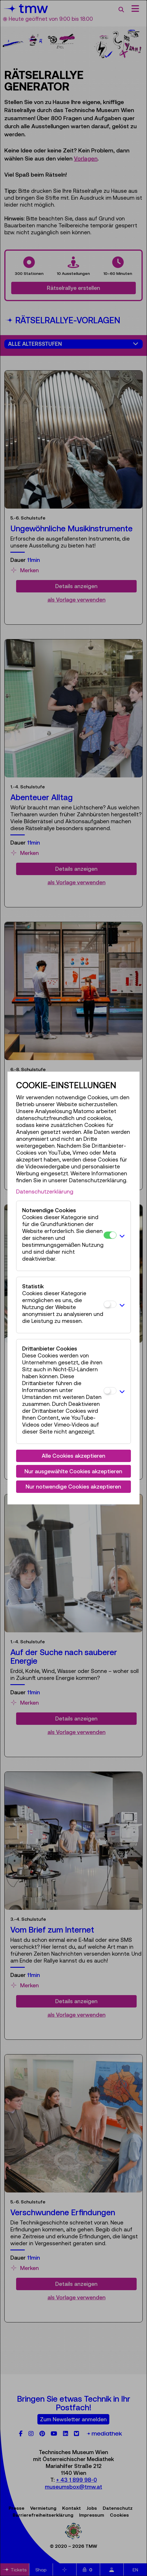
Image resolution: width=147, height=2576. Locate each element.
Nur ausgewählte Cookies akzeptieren (73, 1471)
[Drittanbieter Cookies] (110, 1390)
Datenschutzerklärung (44, 1191)
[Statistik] (110, 1304)
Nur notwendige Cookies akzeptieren (73, 1486)
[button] (122, 1235)
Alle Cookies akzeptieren (73, 1456)
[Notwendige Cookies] (110, 1235)
